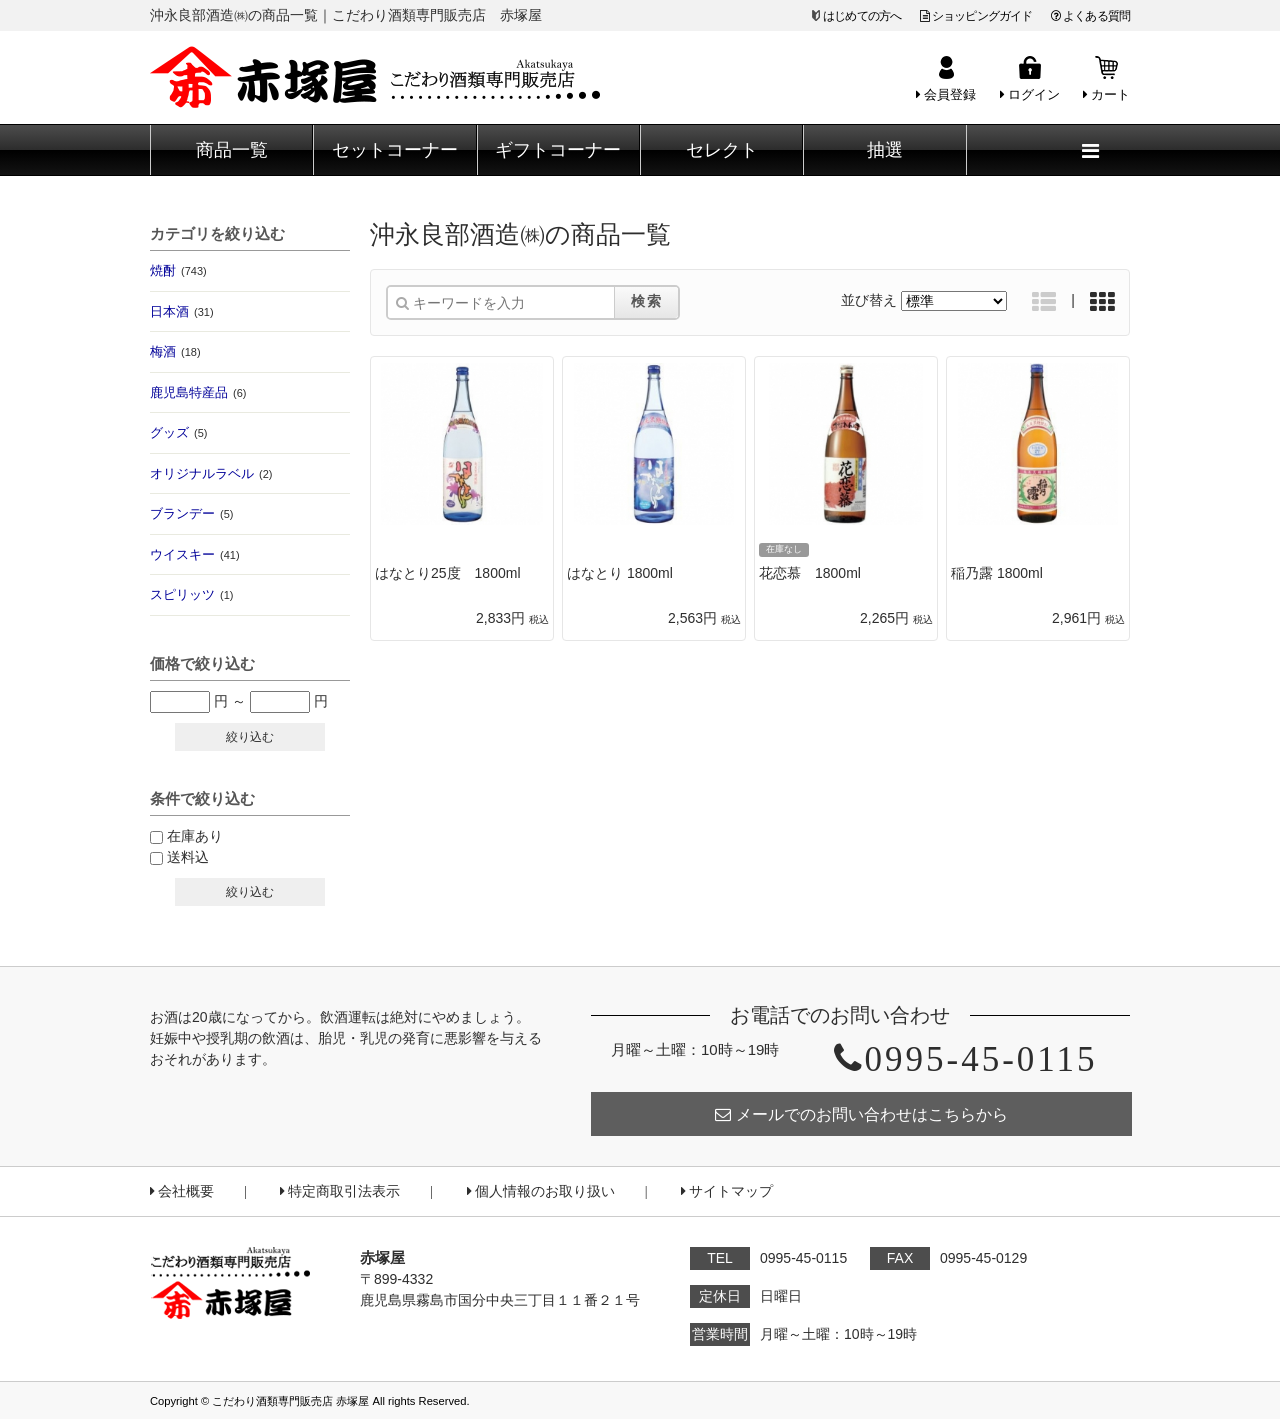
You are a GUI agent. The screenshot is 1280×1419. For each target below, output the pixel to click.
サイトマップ (727, 1191)
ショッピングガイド (976, 16)
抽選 (885, 150)
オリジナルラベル (211, 473)
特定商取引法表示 (340, 1191)
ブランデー (191, 513)
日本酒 (182, 311)
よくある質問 (1090, 16)
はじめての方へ (862, 16)
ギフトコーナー (558, 150)
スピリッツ (191, 594)
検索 (647, 301)
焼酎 (178, 270)
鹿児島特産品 (198, 392)
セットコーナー (395, 150)
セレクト (722, 150)
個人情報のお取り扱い (541, 1191)
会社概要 (182, 1191)
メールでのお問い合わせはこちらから (861, 1114)
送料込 (188, 857)
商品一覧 (232, 150)
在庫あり (195, 836)
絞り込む (250, 737)
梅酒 (175, 351)
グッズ (178, 432)
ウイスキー (195, 554)
